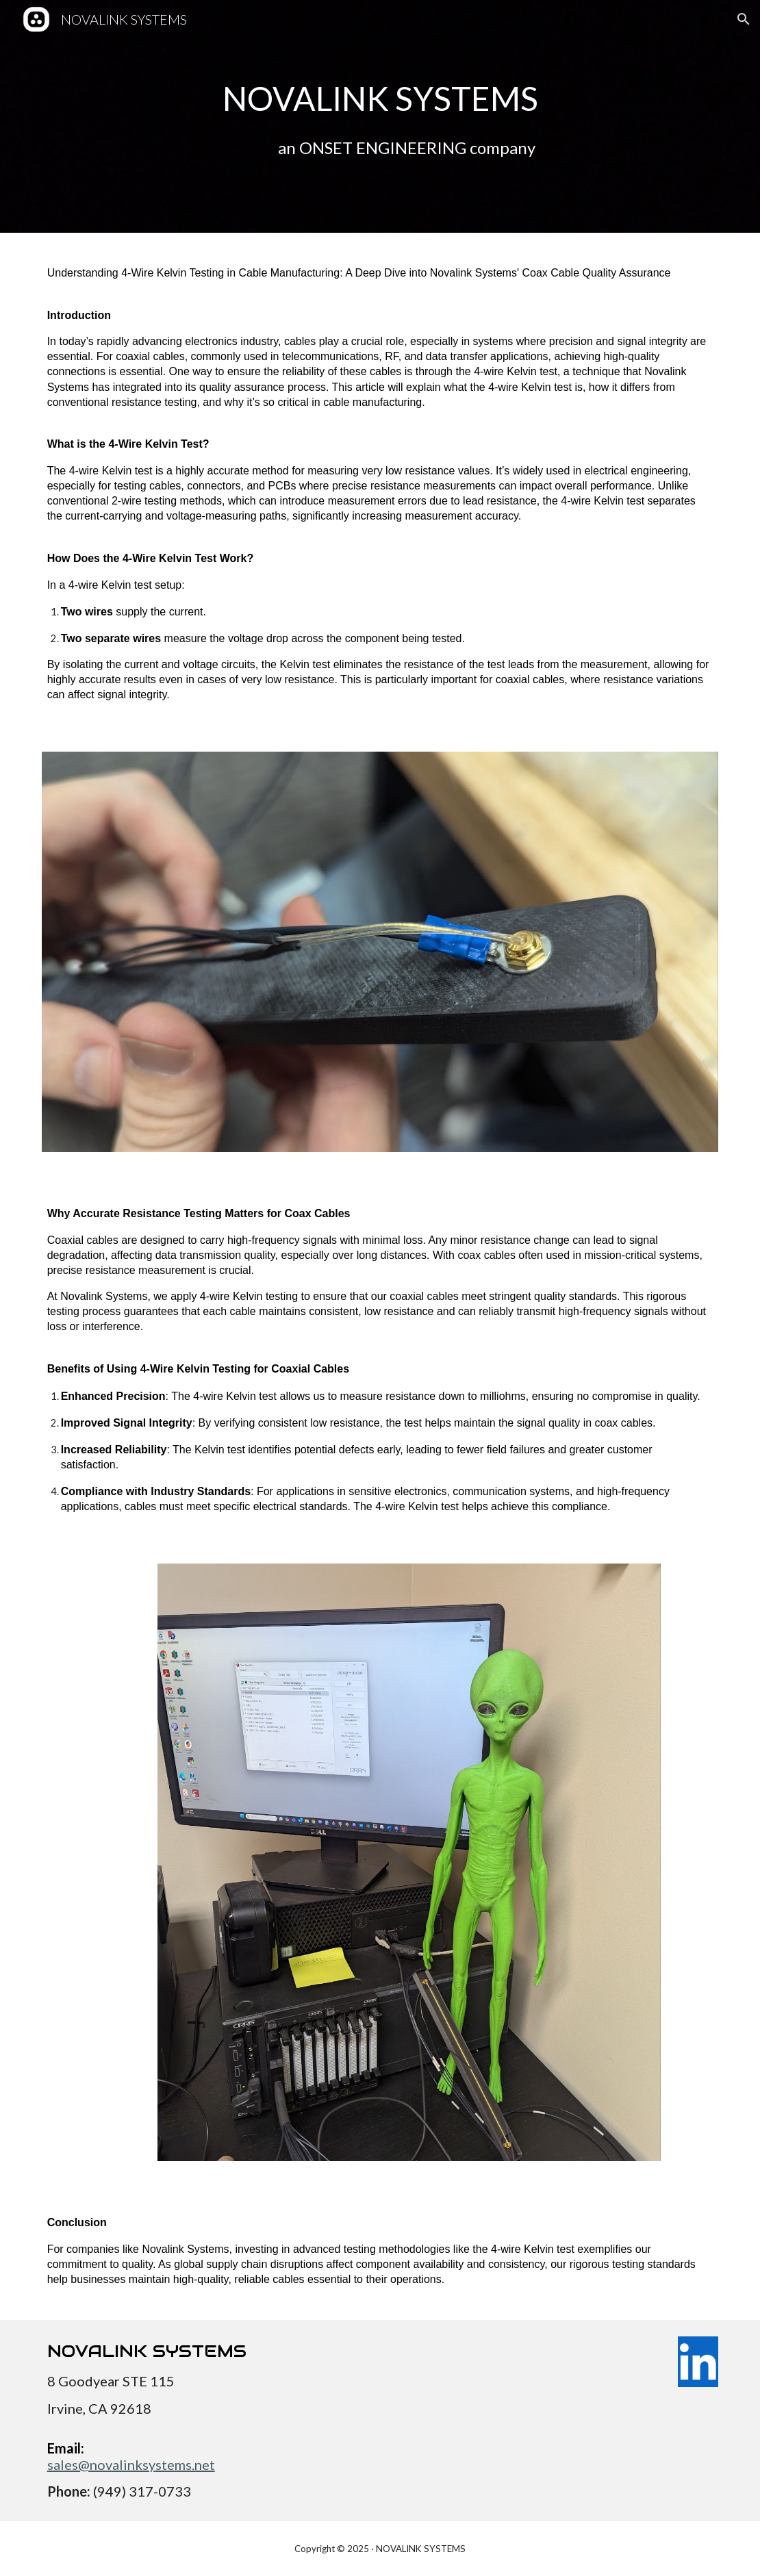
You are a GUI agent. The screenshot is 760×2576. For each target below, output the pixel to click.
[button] (743, 19)
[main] (380, 116)
